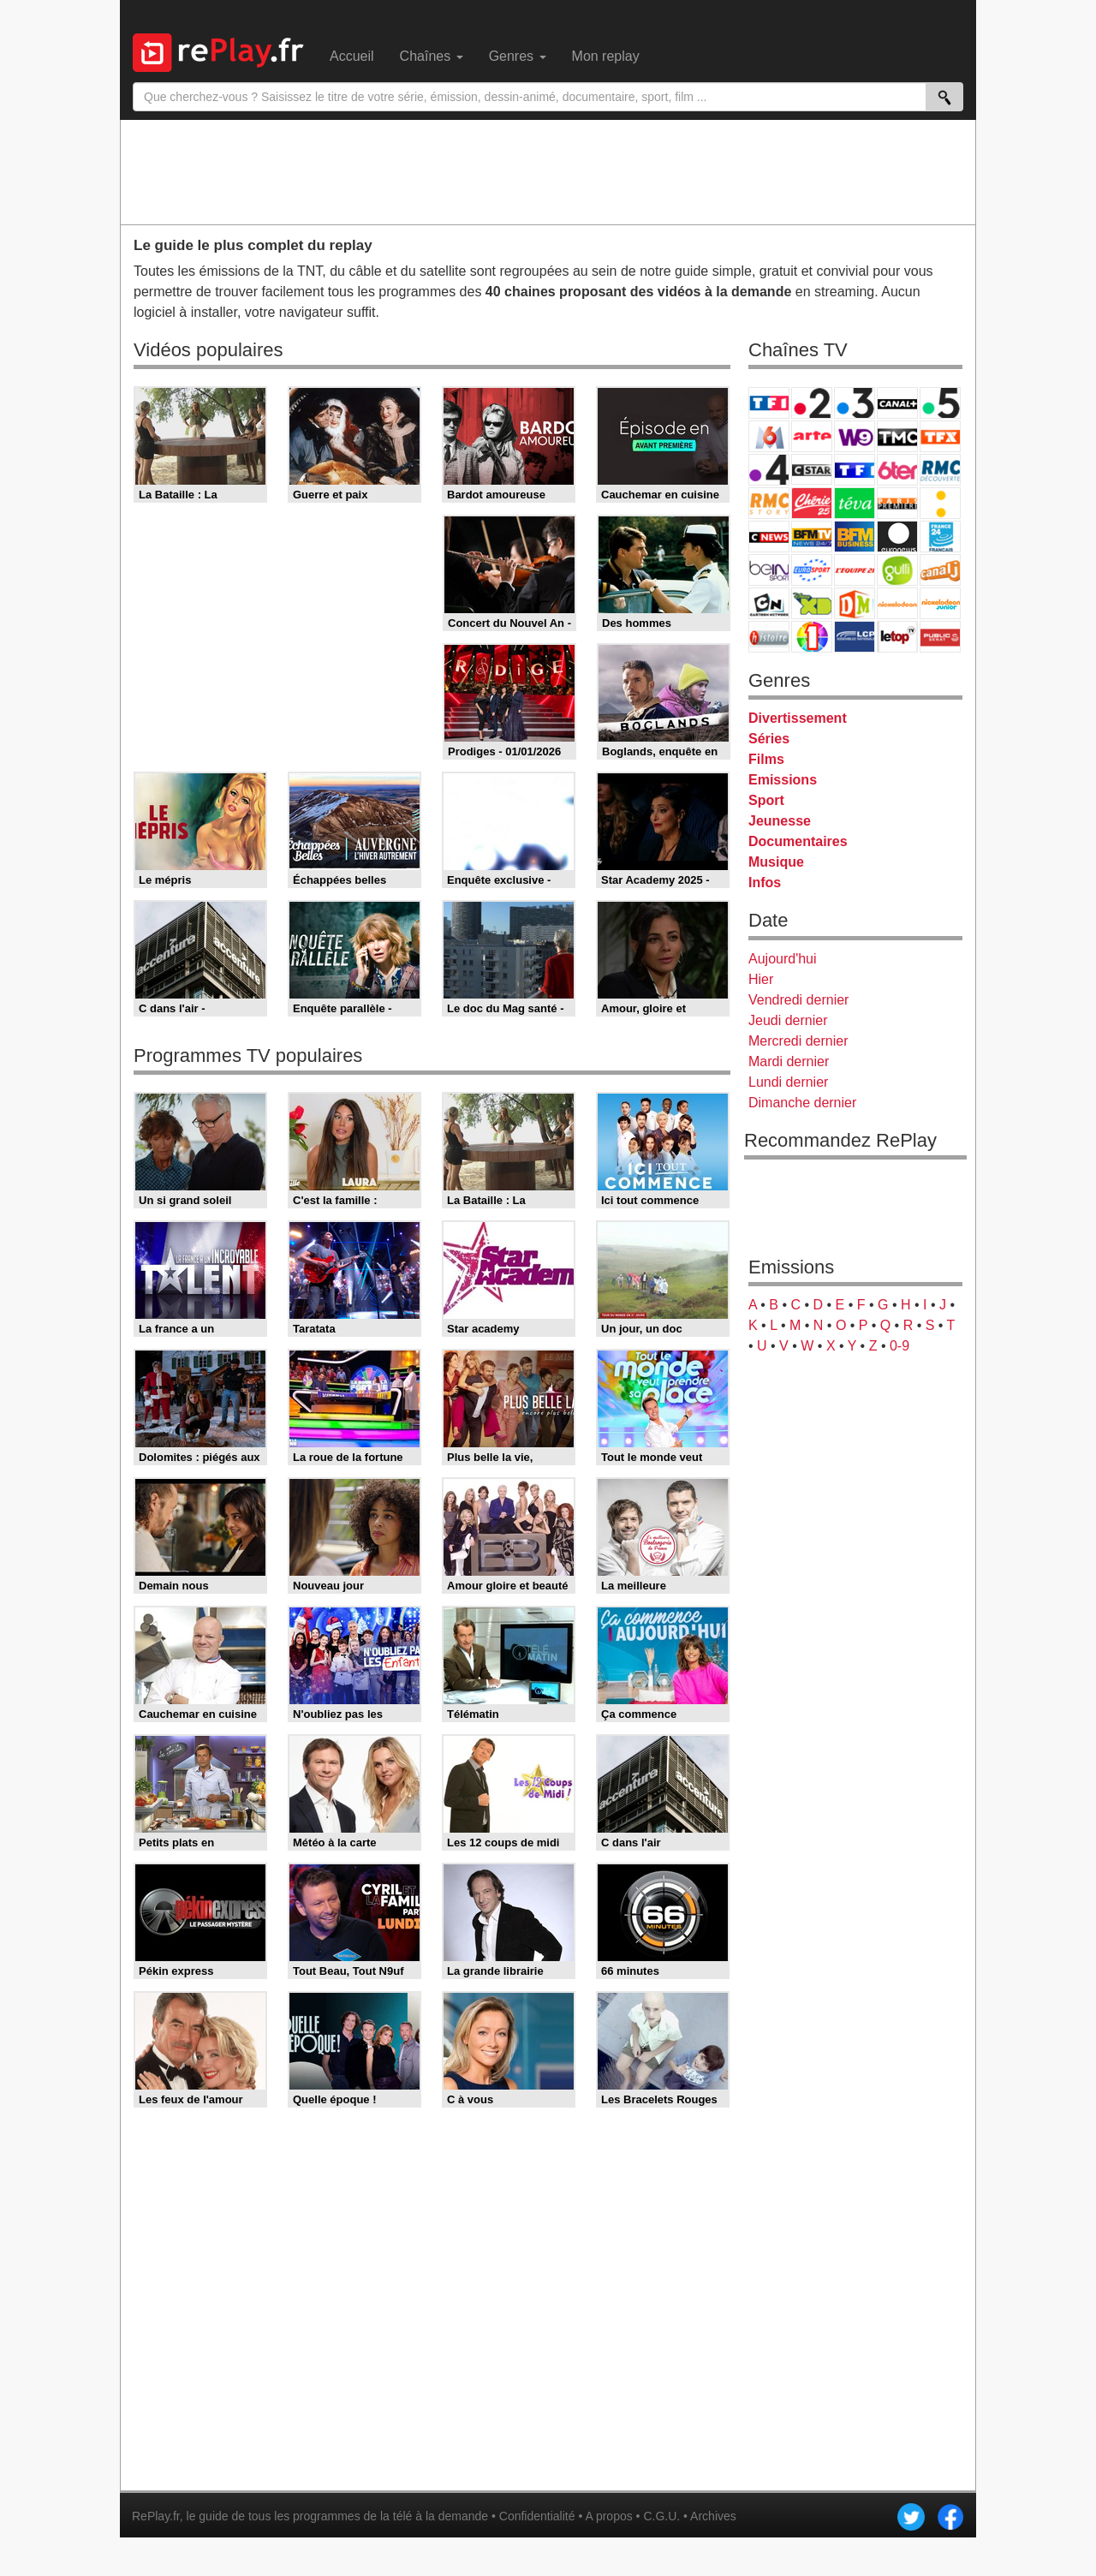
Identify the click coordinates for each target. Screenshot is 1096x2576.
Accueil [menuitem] (352, 56)
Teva (854, 503)
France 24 (940, 536)
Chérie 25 (811, 503)
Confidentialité (537, 2516)
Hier (760, 979)
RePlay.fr (156, 2516)
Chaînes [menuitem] (431, 56)
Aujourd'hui (782, 958)
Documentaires (798, 841)
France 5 (940, 403)
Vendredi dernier (798, 1000)
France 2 (811, 403)
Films (766, 759)
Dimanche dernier (802, 1102)
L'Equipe (854, 570)
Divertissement (797, 718)
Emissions (782, 779)
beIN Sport (768, 570)
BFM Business (854, 536)
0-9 (899, 1346)
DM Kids (854, 603)
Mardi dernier (788, 1061)
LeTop (897, 637)
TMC (897, 436)
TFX (940, 436)
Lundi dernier (788, 1082)
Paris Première (897, 503)
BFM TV (811, 536)
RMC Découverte (940, 470)
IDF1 (811, 637)
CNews (768, 536)
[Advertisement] (548, 171)
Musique (776, 862)
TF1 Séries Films (854, 470)
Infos (764, 882)
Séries (768, 738)
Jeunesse (779, 821)
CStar (811, 469)
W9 (854, 436)
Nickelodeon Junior (940, 603)
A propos (608, 2516)
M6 (768, 436)
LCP (854, 637)
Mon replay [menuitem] (606, 56)
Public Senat (940, 637)
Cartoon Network (768, 603)
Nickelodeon (897, 603)
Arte (811, 436)
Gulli (897, 570)
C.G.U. (661, 2516)
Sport (766, 800)
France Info (940, 503)
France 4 (768, 470)
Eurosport (811, 570)
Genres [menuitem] (517, 56)
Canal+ (897, 403)
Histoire (768, 637)
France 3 (854, 403)
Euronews (897, 536)
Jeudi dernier (788, 1020)
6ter (897, 470)
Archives (713, 2516)
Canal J (940, 570)
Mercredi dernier (798, 1041)
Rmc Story (768, 503)
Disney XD (811, 603)
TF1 (768, 403)
